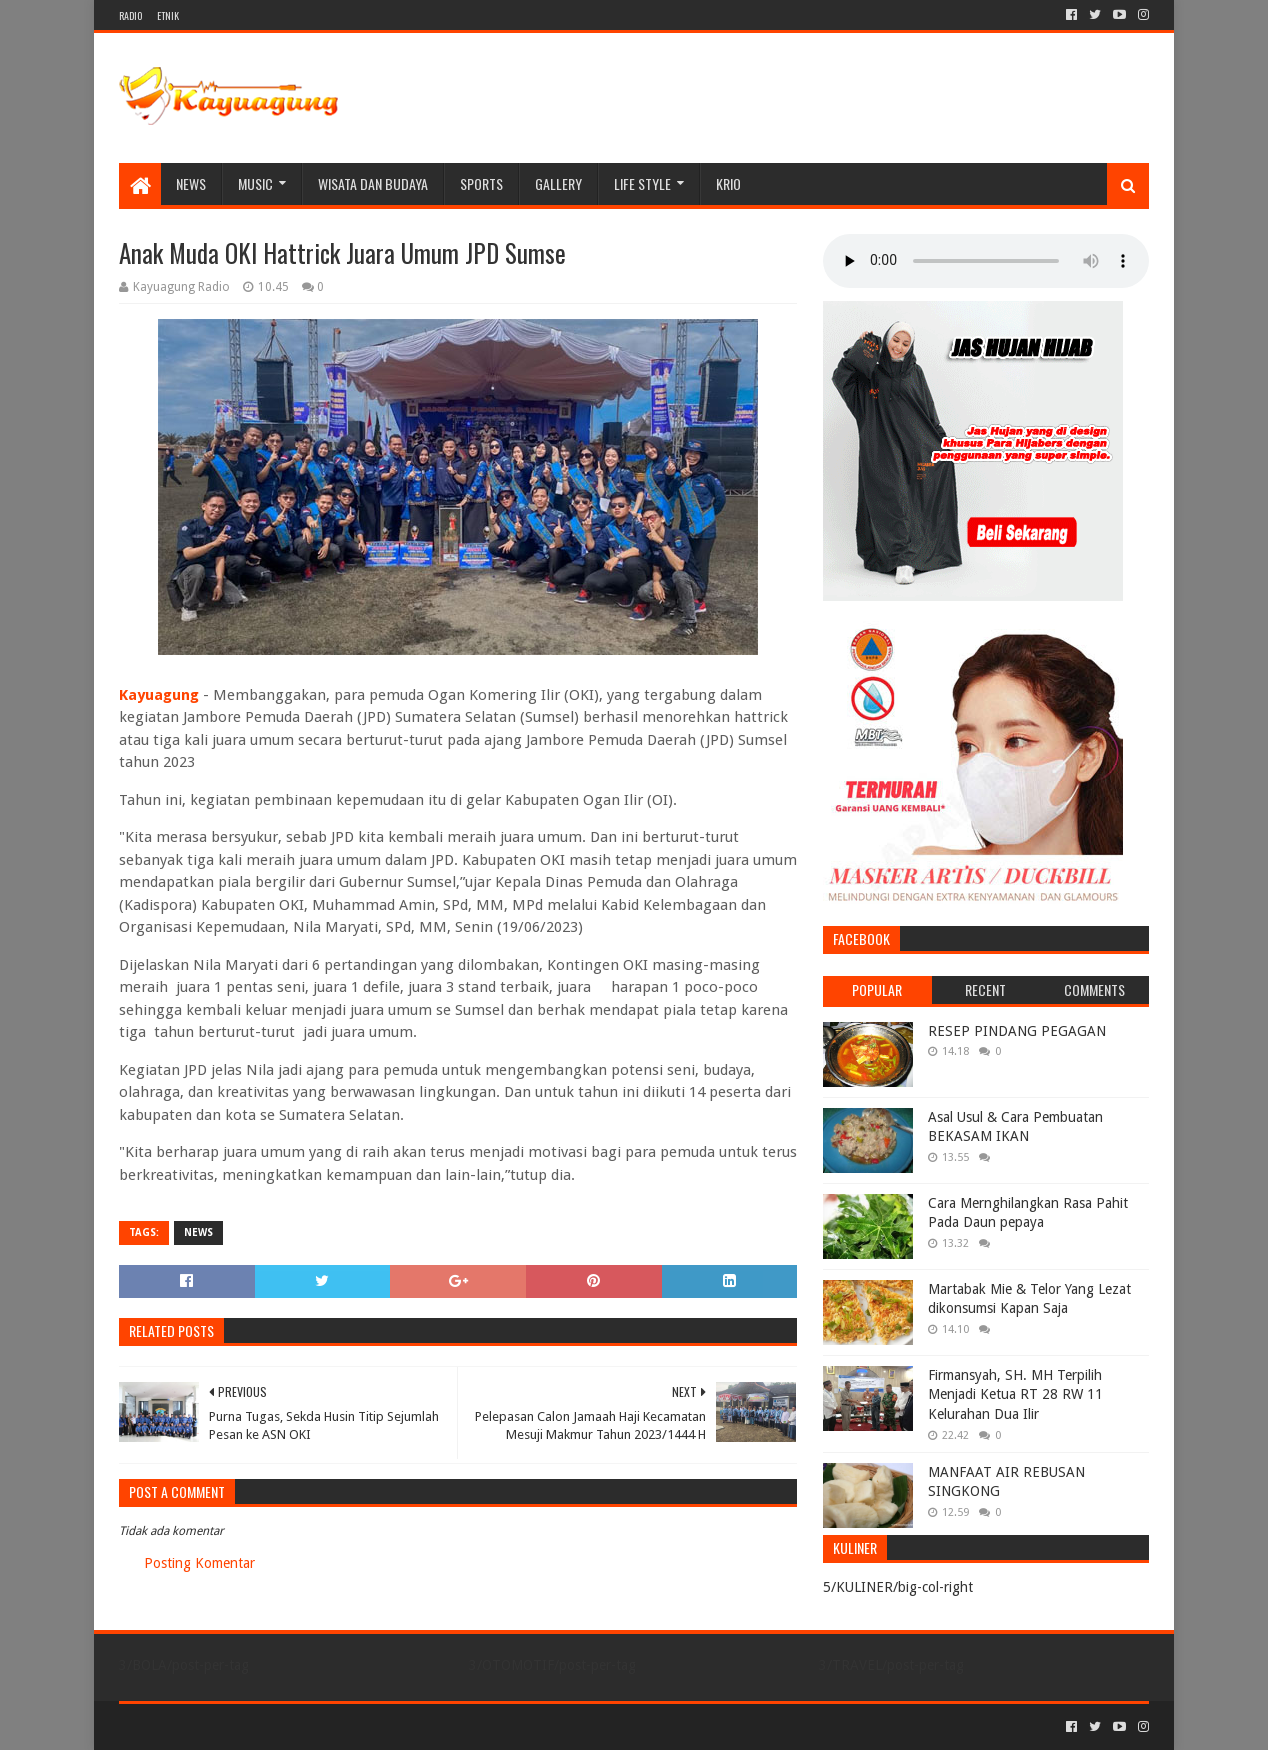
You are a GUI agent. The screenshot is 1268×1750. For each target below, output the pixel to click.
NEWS (191, 183)
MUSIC (255, 183)
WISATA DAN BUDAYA (373, 183)
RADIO (130, 15)
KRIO (728, 183)
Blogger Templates (345, 1726)
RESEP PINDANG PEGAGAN (1017, 1031)
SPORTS (481, 183)
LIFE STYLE (642, 183)
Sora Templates (230, 1726)
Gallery (558, 183)
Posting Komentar (199, 1563)
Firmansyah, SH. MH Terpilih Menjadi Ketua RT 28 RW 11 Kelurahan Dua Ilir (1015, 1394)
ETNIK (168, 15)
